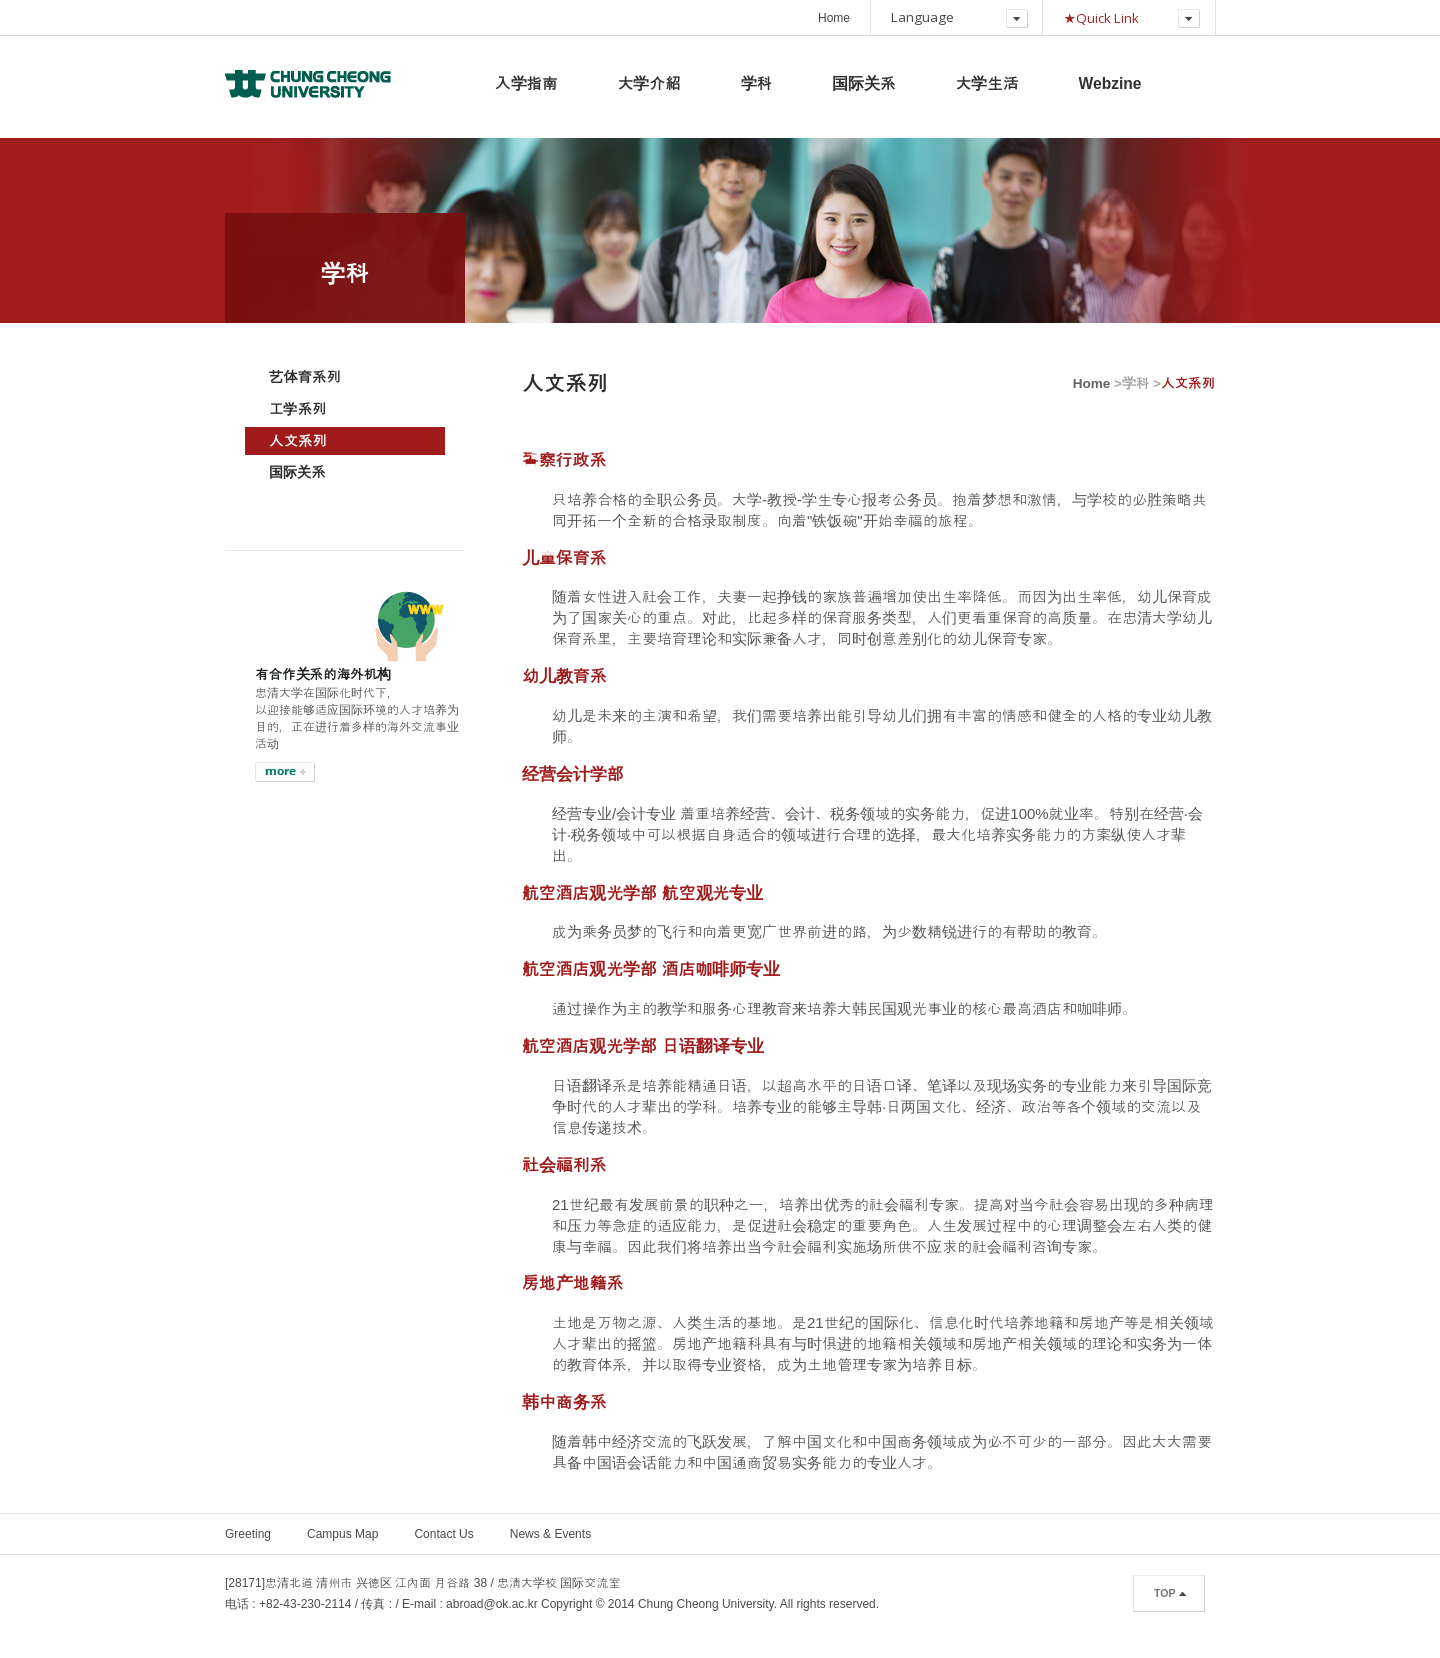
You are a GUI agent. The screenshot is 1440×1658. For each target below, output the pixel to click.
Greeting (248, 1534)
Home (834, 18)
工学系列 (297, 409)
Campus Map (342, 1534)
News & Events (550, 1534)
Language (922, 17)
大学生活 (987, 83)
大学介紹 (649, 83)
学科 (757, 83)
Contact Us (443, 1534)
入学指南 (526, 83)
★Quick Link (1101, 18)
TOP (1164, 1593)
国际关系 (864, 83)
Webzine (1110, 83)
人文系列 (298, 441)
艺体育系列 (305, 377)
